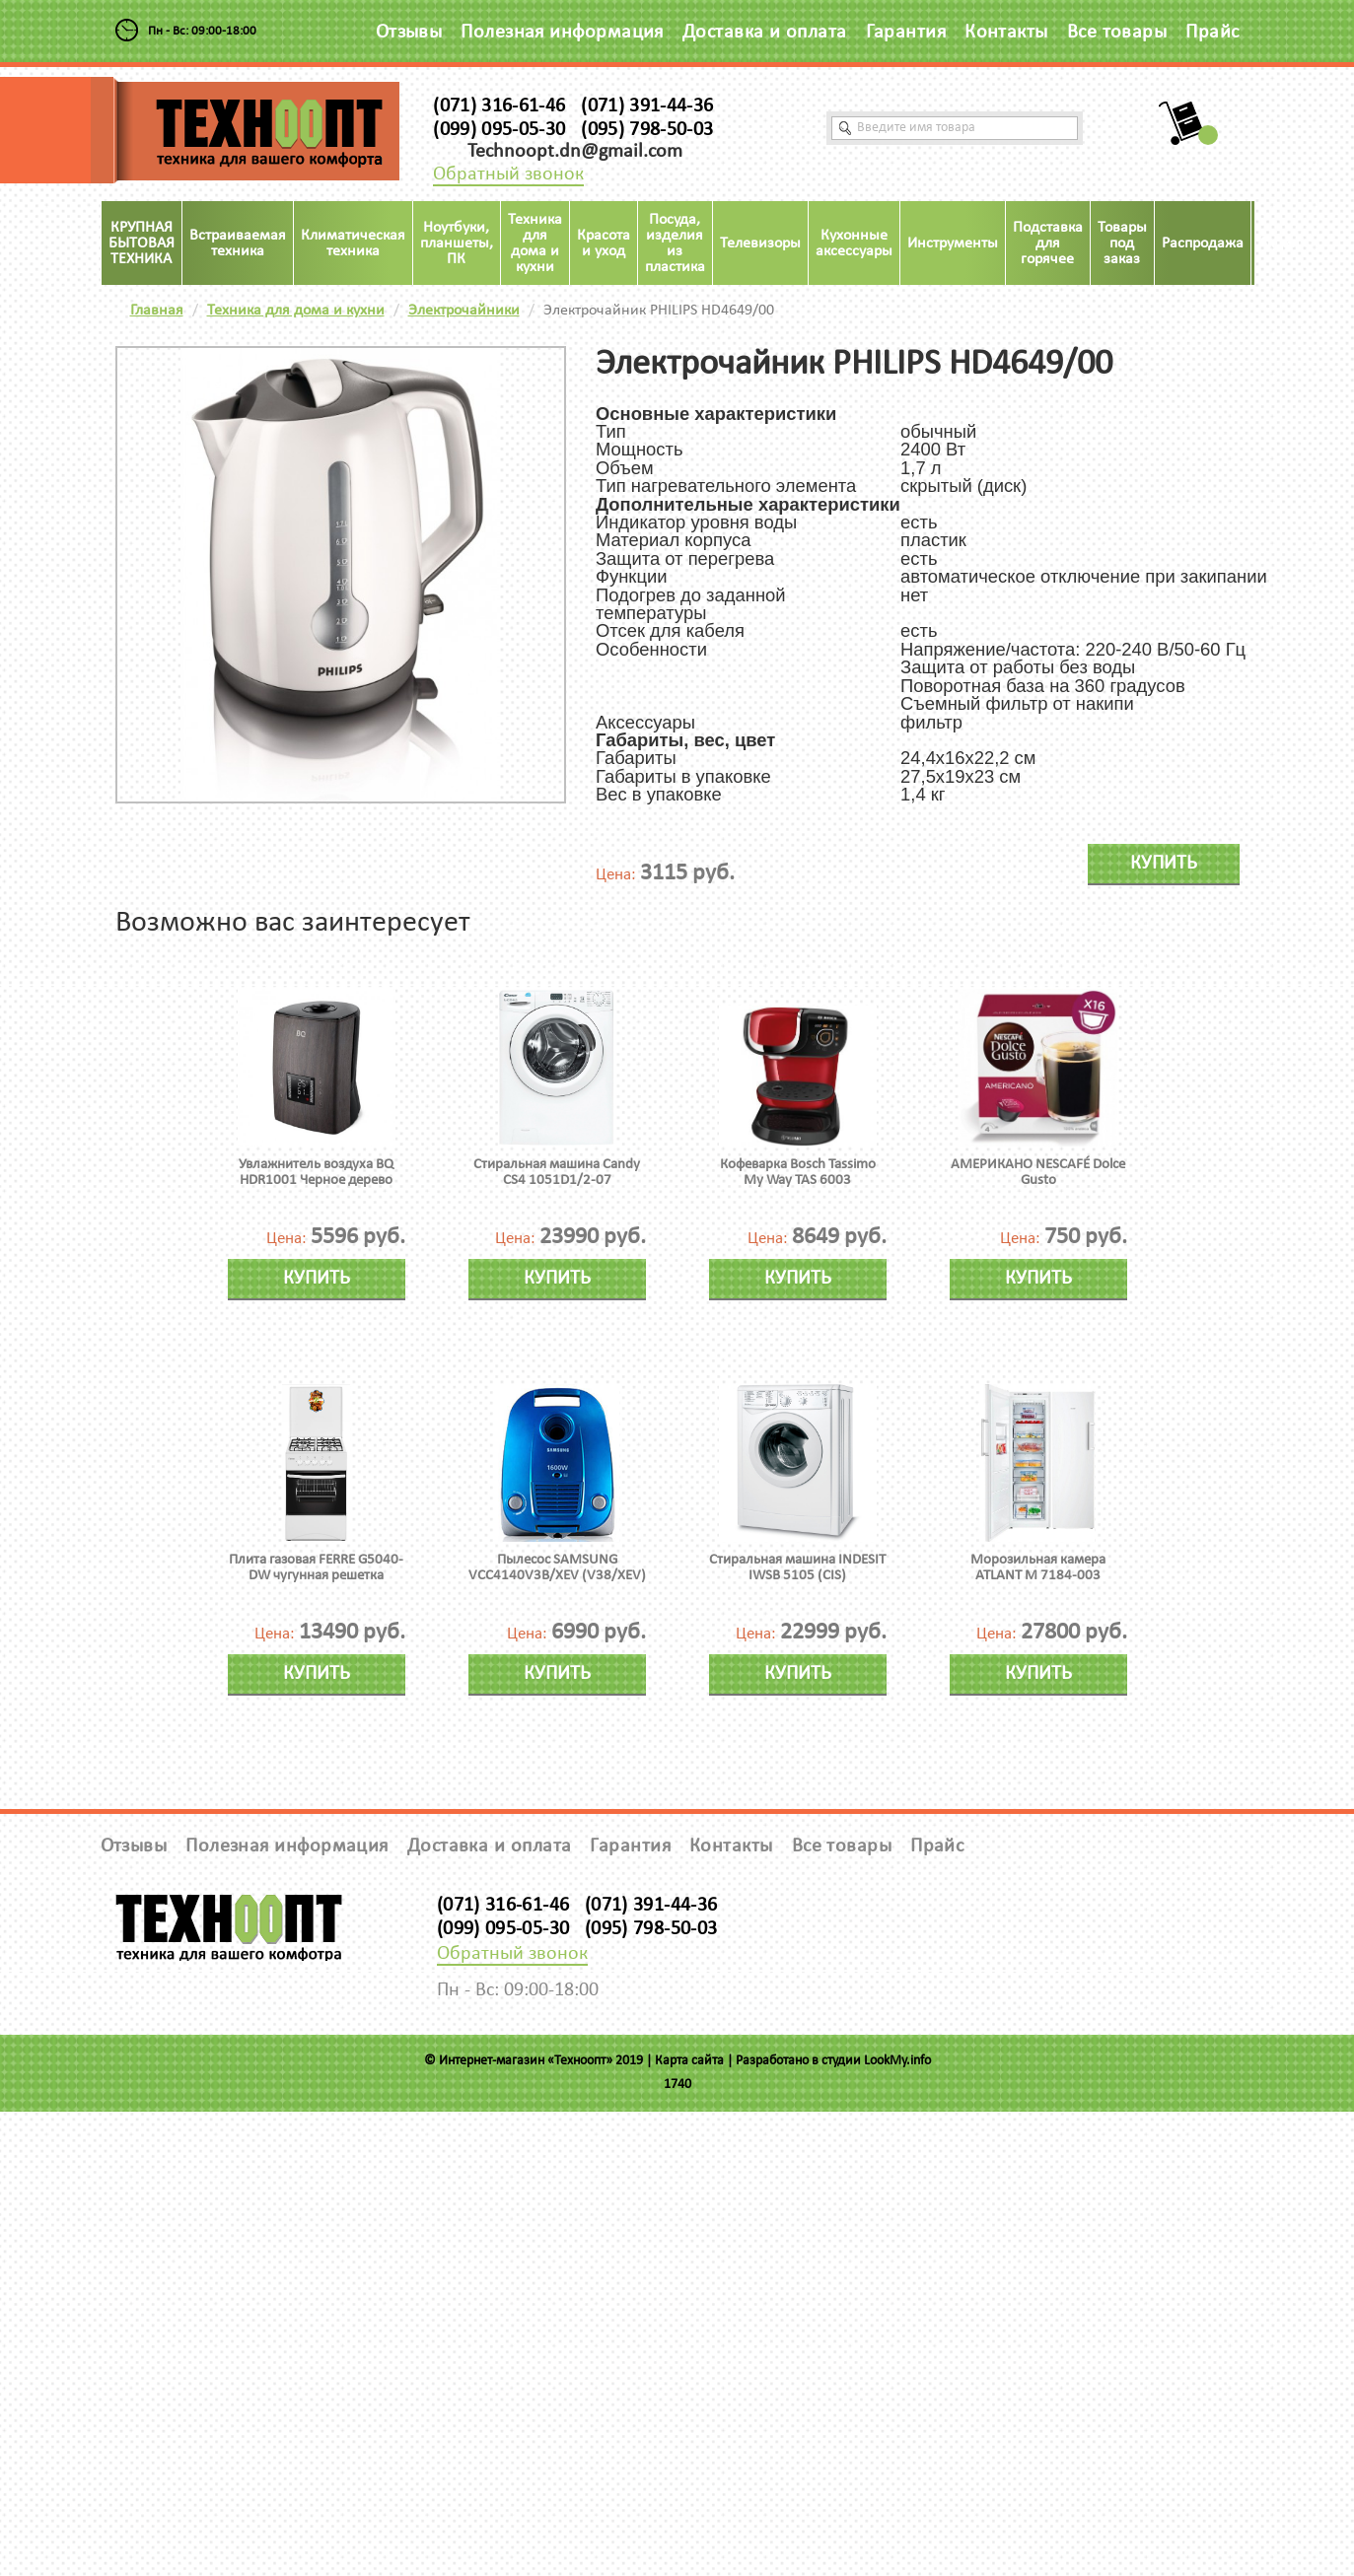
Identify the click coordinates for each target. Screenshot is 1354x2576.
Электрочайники (464, 310)
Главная (156, 310)
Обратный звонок (508, 174)
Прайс (1212, 32)
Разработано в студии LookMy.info (833, 2061)
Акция (1279, 243)
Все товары (1117, 32)
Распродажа (1203, 243)
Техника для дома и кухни (296, 310)
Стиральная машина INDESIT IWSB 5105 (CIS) (797, 1568)
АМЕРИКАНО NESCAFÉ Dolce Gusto (1038, 1172)
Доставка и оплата (764, 32)
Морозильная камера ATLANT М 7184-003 (1037, 1568)
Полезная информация (562, 32)
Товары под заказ (1122, 243)
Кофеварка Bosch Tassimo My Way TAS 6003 (798, 1172)
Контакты (1006, 32)
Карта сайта (689, 2061)
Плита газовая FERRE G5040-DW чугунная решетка (316, 1568)
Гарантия (906, 32)
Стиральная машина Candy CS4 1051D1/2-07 (556, 1172)
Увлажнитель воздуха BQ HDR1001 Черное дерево (316, 1172)
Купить (1163, 863)
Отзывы (409, 32)
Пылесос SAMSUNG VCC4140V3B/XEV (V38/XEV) (557, 1568)
